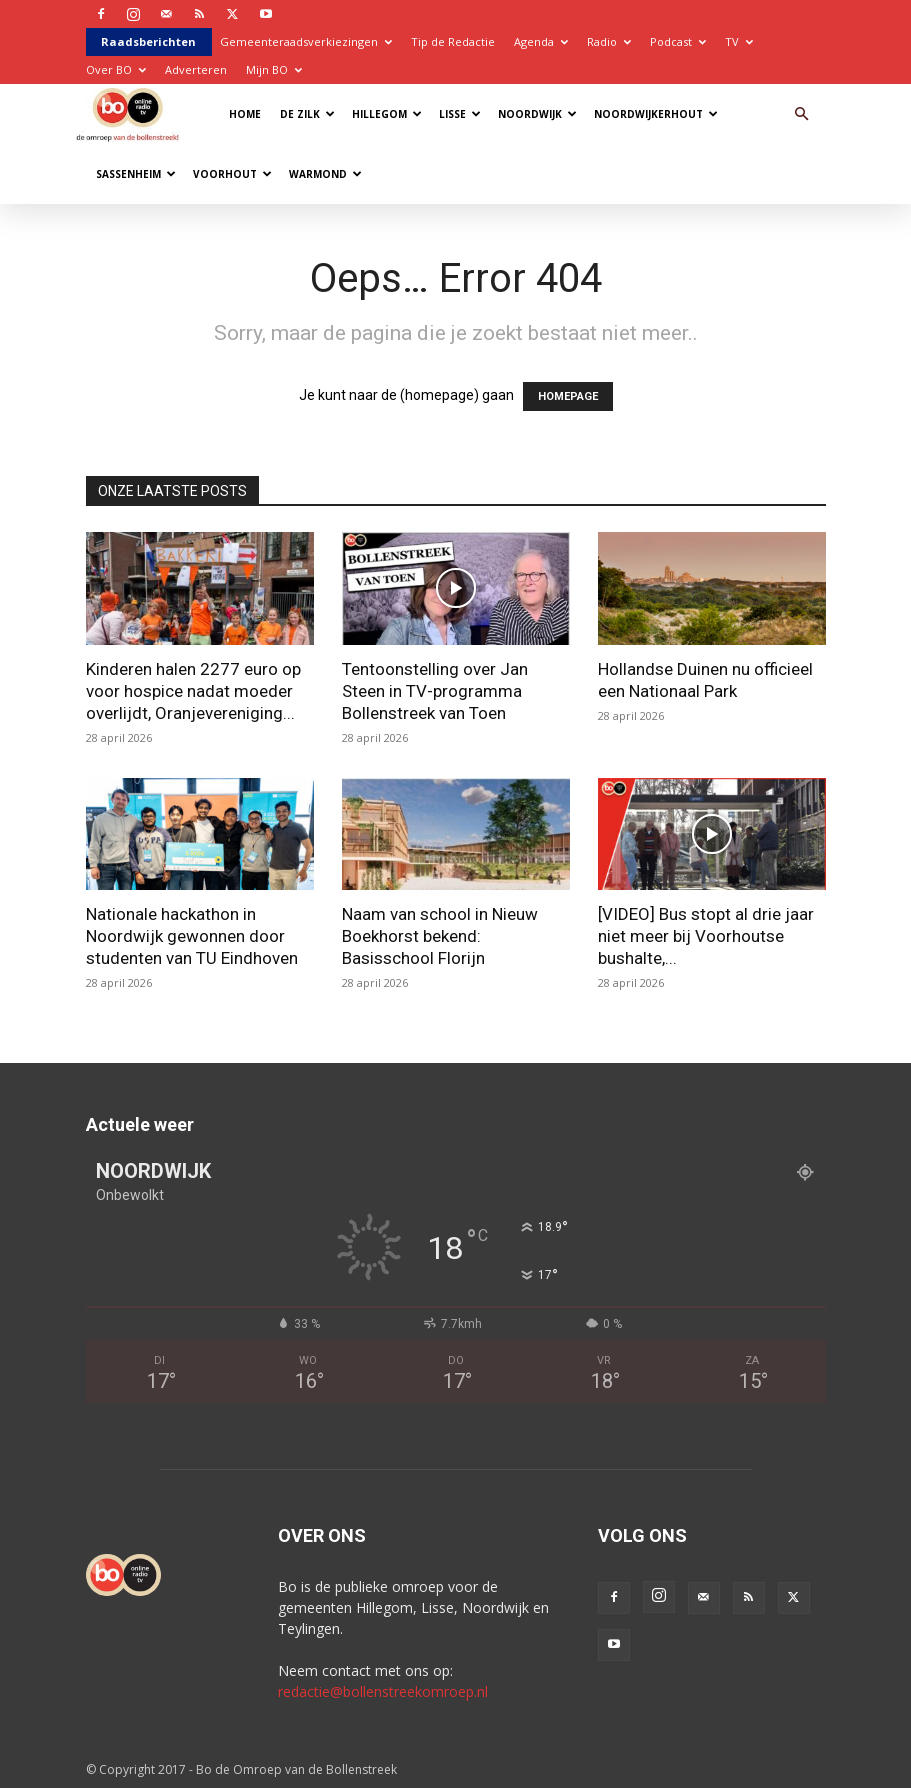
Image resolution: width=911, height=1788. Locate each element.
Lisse (460, 114)
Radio (609, 41)
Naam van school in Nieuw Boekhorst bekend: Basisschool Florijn (440, 936)
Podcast (678, 41)
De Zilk (307, 114)
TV (739, 41)
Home (245, 114)
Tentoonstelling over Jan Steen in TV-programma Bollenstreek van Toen (435, 691)
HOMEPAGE (568, 396)
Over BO (116, 69)
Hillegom (387, 114)
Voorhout (232, 174)
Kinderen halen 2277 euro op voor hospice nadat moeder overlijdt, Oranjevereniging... (193, 691)
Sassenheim (136, 174)
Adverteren (196, 69)
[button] (802, 114)
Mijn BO (274, 69)
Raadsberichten (148, 41)
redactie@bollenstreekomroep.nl (383, 1691)
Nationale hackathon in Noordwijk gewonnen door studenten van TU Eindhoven (192, 936)
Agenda (541, 41)
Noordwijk (537, 114)
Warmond (325, 174)
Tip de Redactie (453, 41)
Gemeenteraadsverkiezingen (306, 41)
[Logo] (132, 113)
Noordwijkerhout (656, 114)
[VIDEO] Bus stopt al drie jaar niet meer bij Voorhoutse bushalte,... (706, 936)
